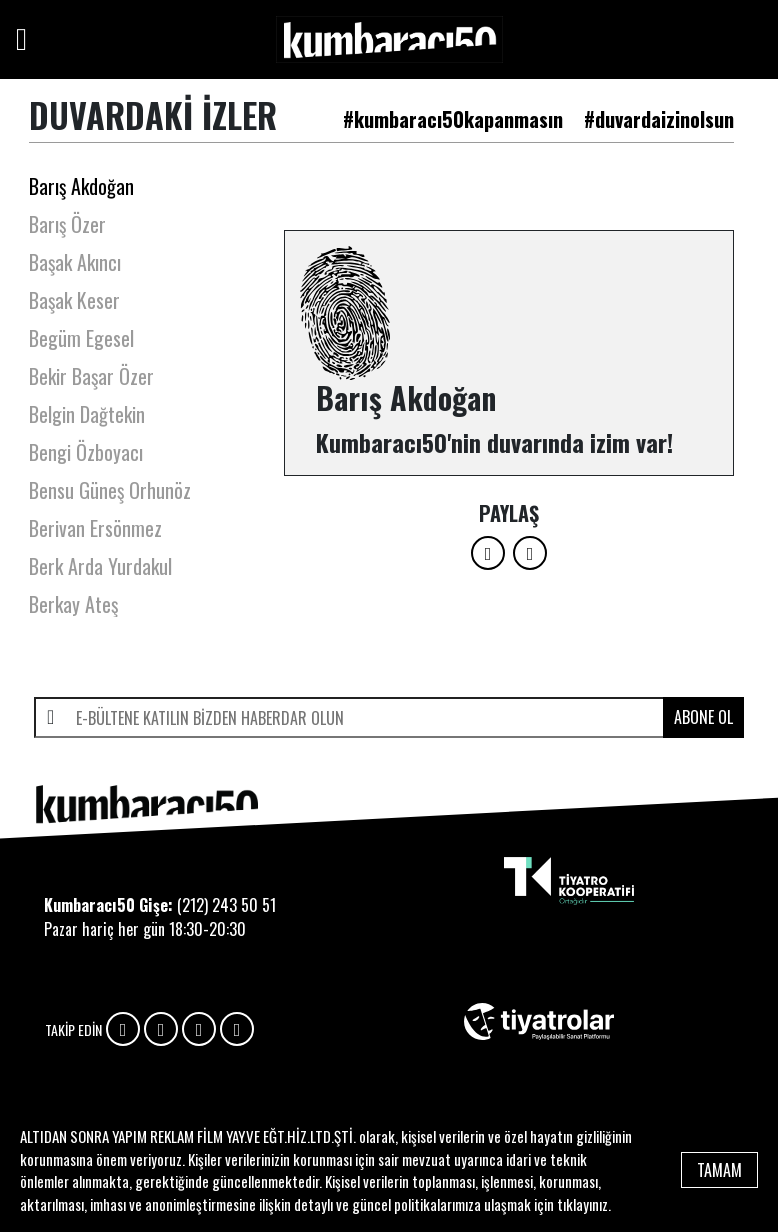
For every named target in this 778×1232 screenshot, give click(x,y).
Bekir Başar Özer (91, 376)
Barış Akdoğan (81, 186)
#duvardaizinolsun (659, 119)
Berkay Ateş (73, 604)
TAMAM (719, 1170)
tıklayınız (582, 1204)
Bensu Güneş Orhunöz (110, 490)
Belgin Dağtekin (87, 414)
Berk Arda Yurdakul (100, 566)
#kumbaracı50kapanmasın (453, 119)
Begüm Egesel (81, 338)
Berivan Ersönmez (95, 528)
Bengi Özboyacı (86, 452)
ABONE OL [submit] (703, 717)
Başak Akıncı (75, 262)
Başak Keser (74, 300)
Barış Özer (67, 224)
